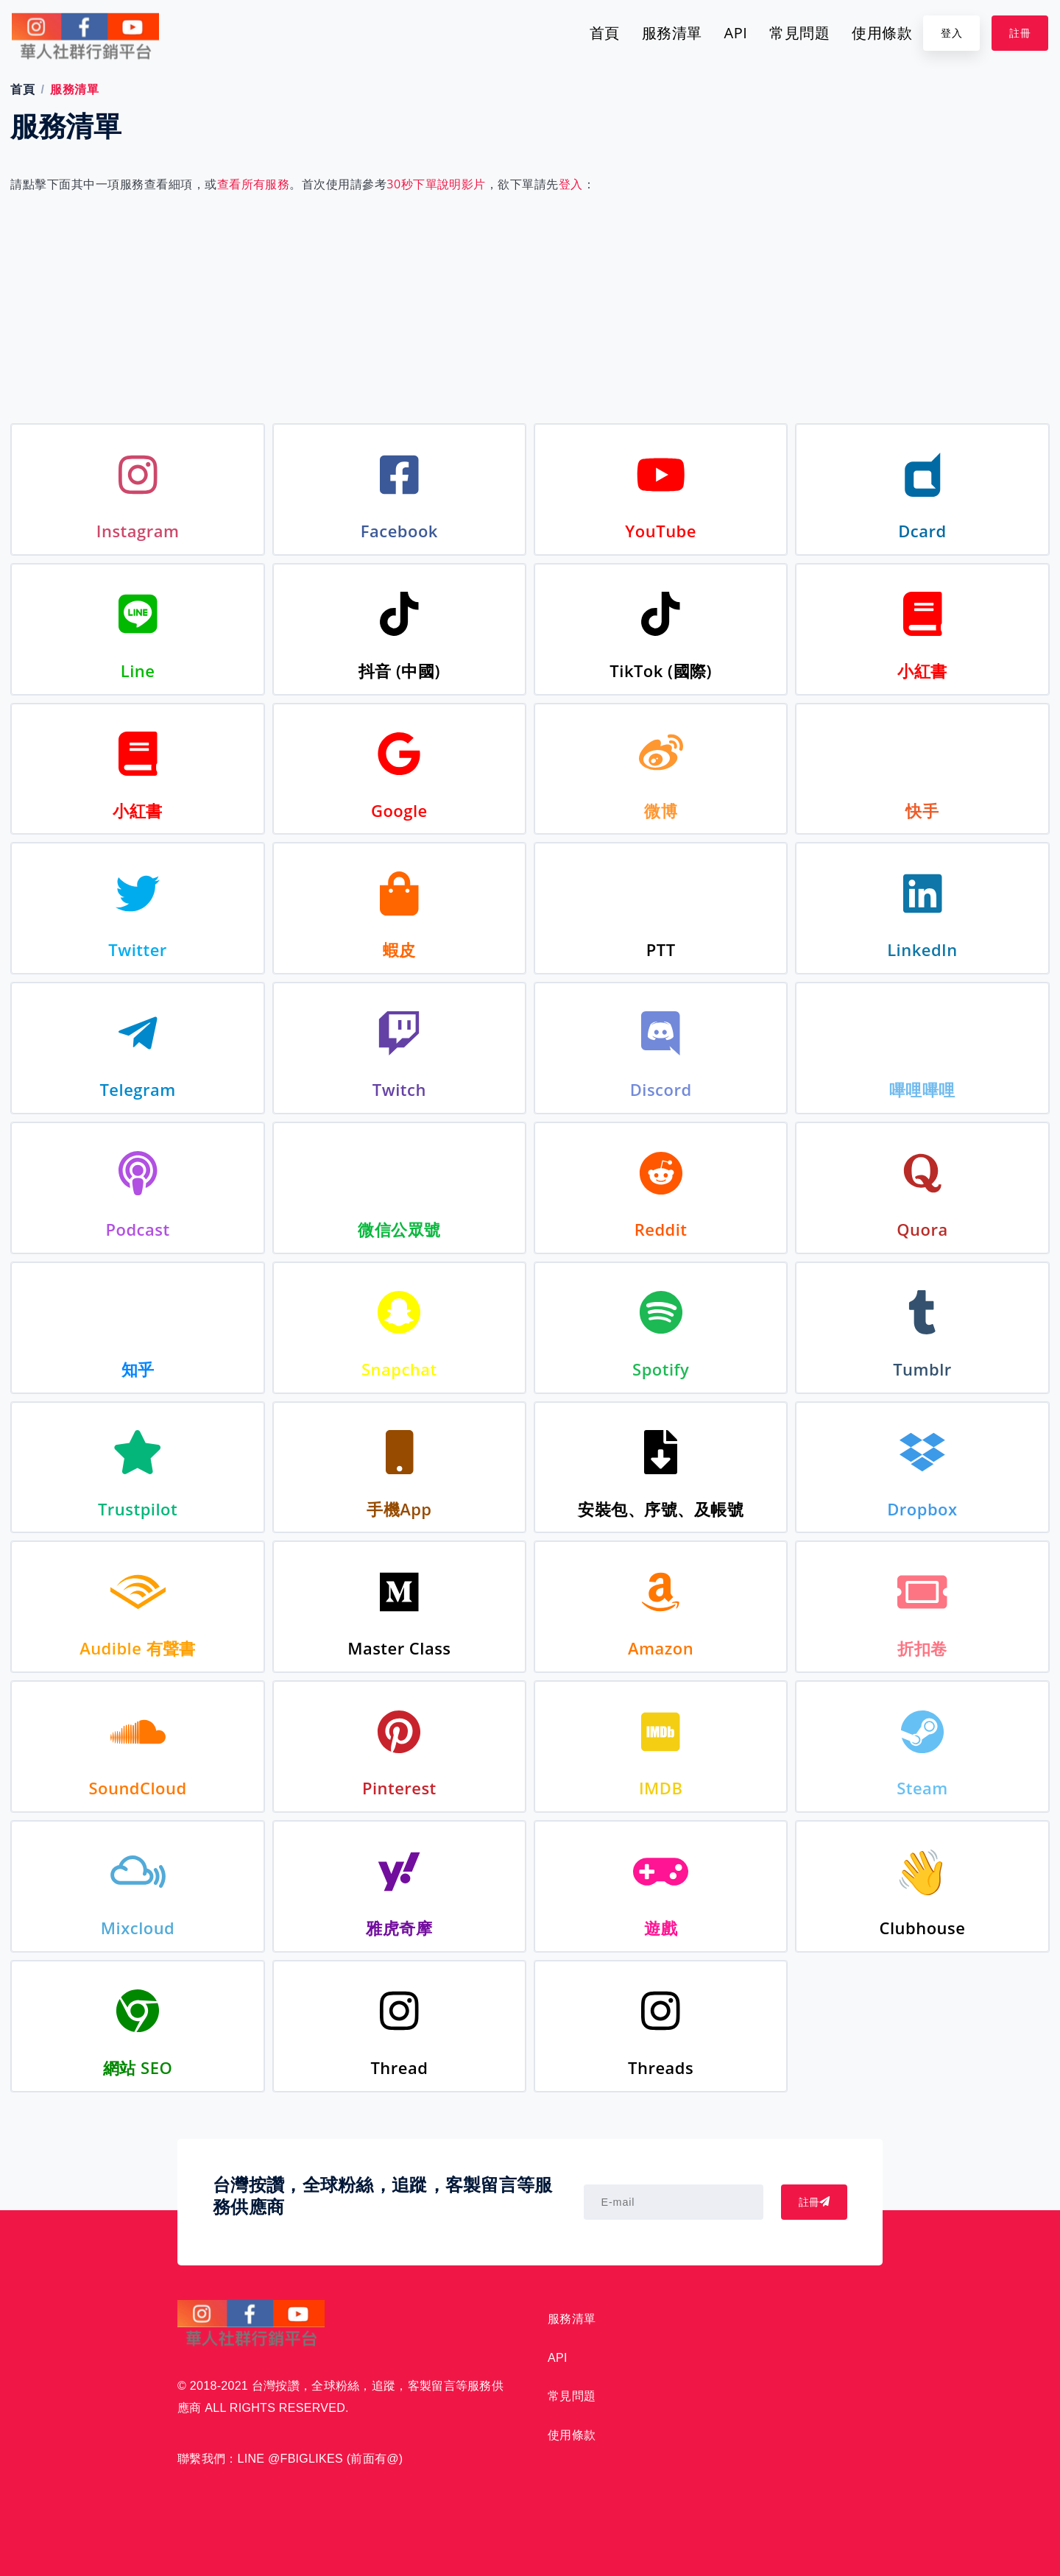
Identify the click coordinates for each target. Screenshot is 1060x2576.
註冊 (1020, 33)
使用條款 (882, 33)
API (736, 33)
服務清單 (672, 33)
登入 (951, 33)
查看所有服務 (253, 184)
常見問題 (799, 33)
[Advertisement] (530, 305)
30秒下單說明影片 (436, 184)
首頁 (605, 33)
